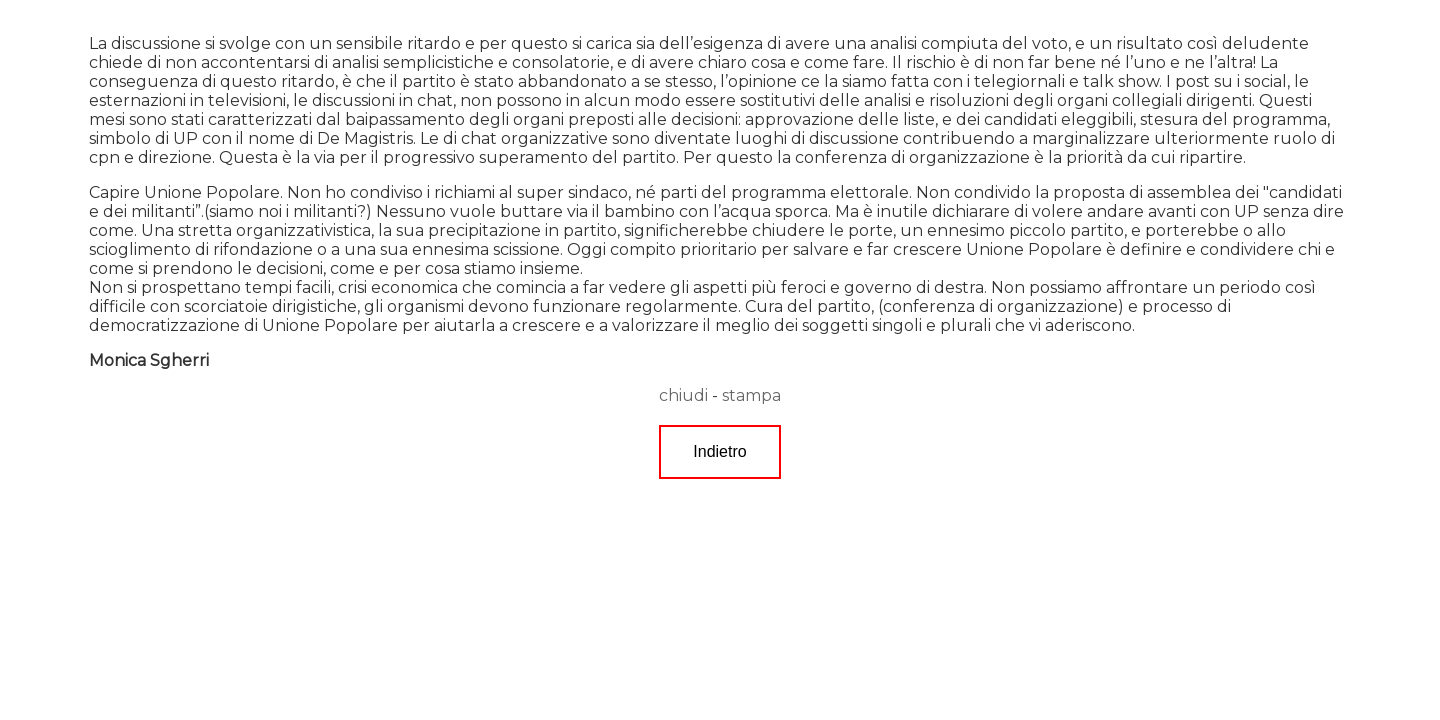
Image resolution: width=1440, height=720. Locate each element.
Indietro (719, 451)
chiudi (683, 395)
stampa (751, 395)
